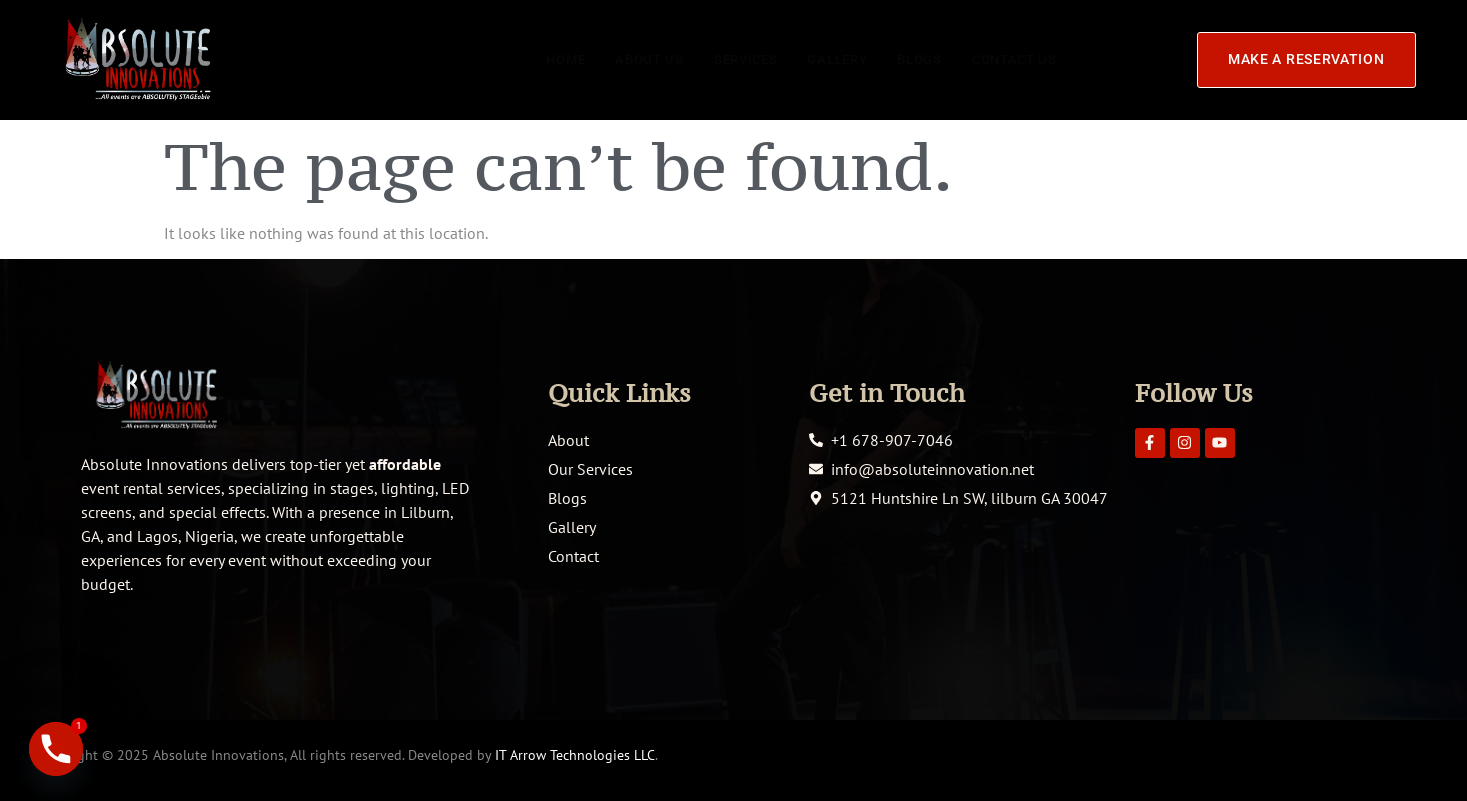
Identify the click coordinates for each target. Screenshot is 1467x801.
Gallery (824, 59)
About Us (627, 59)
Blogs (911, 59)
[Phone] (56, 749)
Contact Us (1011, 59)
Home (539, 59)
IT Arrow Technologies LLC (575, 755)
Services (727, 59)
